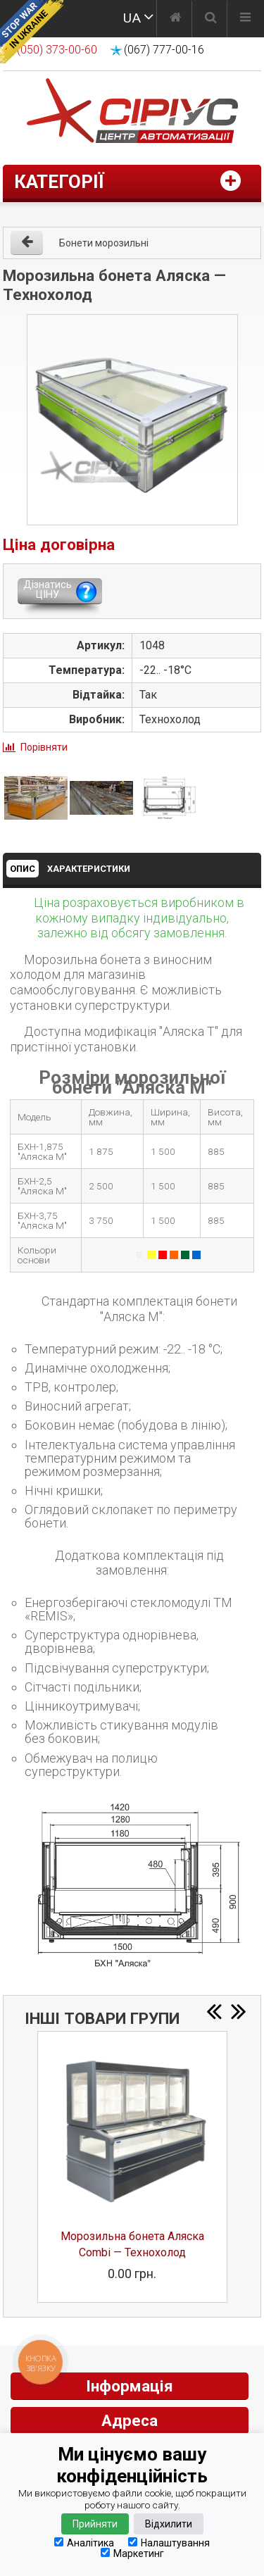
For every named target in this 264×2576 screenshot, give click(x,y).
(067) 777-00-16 (164, 49)
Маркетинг (132, 2553)
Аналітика (84, 2542)
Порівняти (44, 747)
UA (132, 18)
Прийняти (95, 2524)
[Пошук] (210, 19)
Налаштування (169, 2542)
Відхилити (168, 2524)
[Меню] (245, 19)
